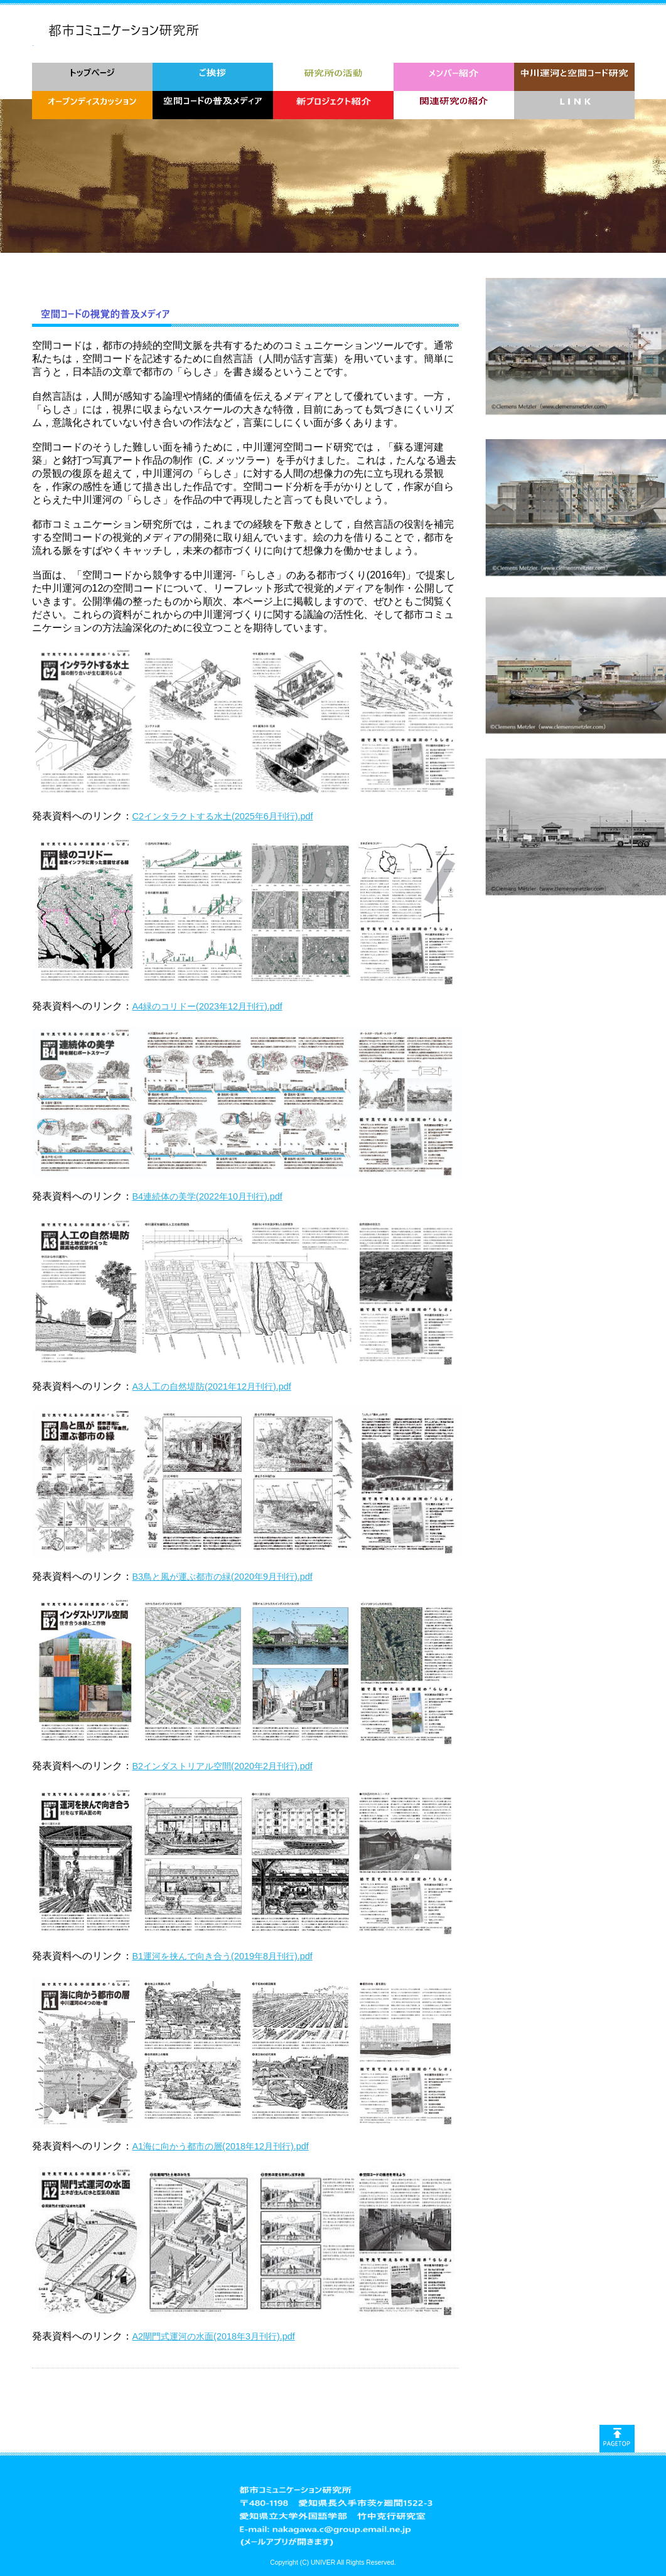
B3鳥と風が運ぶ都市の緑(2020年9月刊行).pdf (222, 1577)
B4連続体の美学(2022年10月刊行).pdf (207, 1196)
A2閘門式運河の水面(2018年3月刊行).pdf (213, 2336)
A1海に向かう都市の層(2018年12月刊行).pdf (220, 2146)
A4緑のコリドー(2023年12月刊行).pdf (207, 1006)
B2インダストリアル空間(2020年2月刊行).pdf (222, 1766)
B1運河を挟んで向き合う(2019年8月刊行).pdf (222, 1956)
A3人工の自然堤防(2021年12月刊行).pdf (211, 1386)
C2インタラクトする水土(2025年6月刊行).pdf (222, 816)
